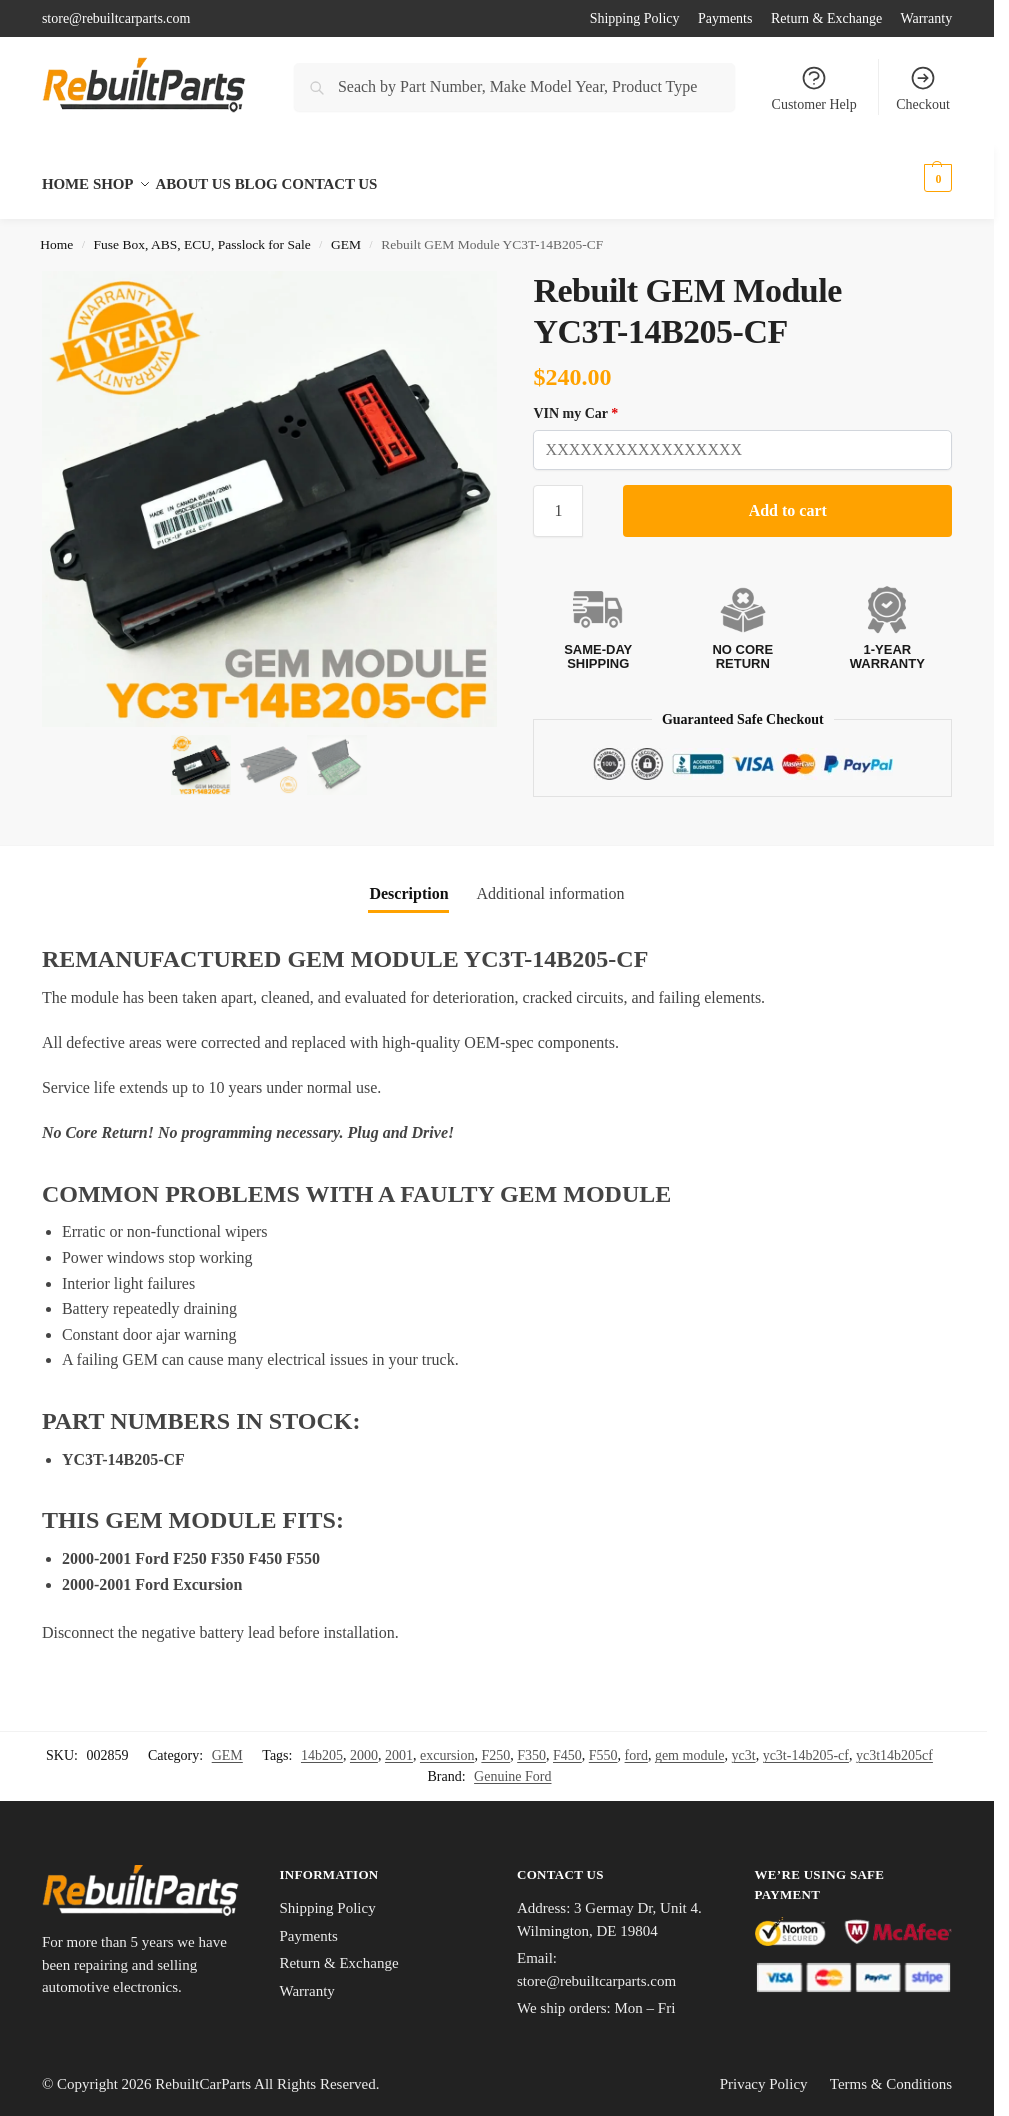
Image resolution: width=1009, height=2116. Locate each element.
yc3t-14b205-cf (806, 1744)
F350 (531, 1744)
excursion (447, 1744)
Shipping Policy (635, 18)
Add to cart (788, 498)
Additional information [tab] (551, 882)
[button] (917, 178)
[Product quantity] (558, 499)
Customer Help (814, 88)
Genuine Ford (512, 1765)
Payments (725, 18)
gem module (690, 1744)
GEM (346, 233)
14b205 (322, 1744)
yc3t (744, 1744)
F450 (567, 1744)
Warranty (926, 18)
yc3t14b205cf (894, 1744)
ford (636, 1744)
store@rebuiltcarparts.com (116, 18)
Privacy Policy (764, 2072)
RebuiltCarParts (203, 2072)
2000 (364, 1744)
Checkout (923, 88)
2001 (399, 1744)
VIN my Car (575, 401)
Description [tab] (408, 882)
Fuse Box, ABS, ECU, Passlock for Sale (202, 233)
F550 (603, 1744)
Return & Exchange (826, 18)
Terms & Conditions (891, 2072)
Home (56, 233)
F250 (495, 1744)
